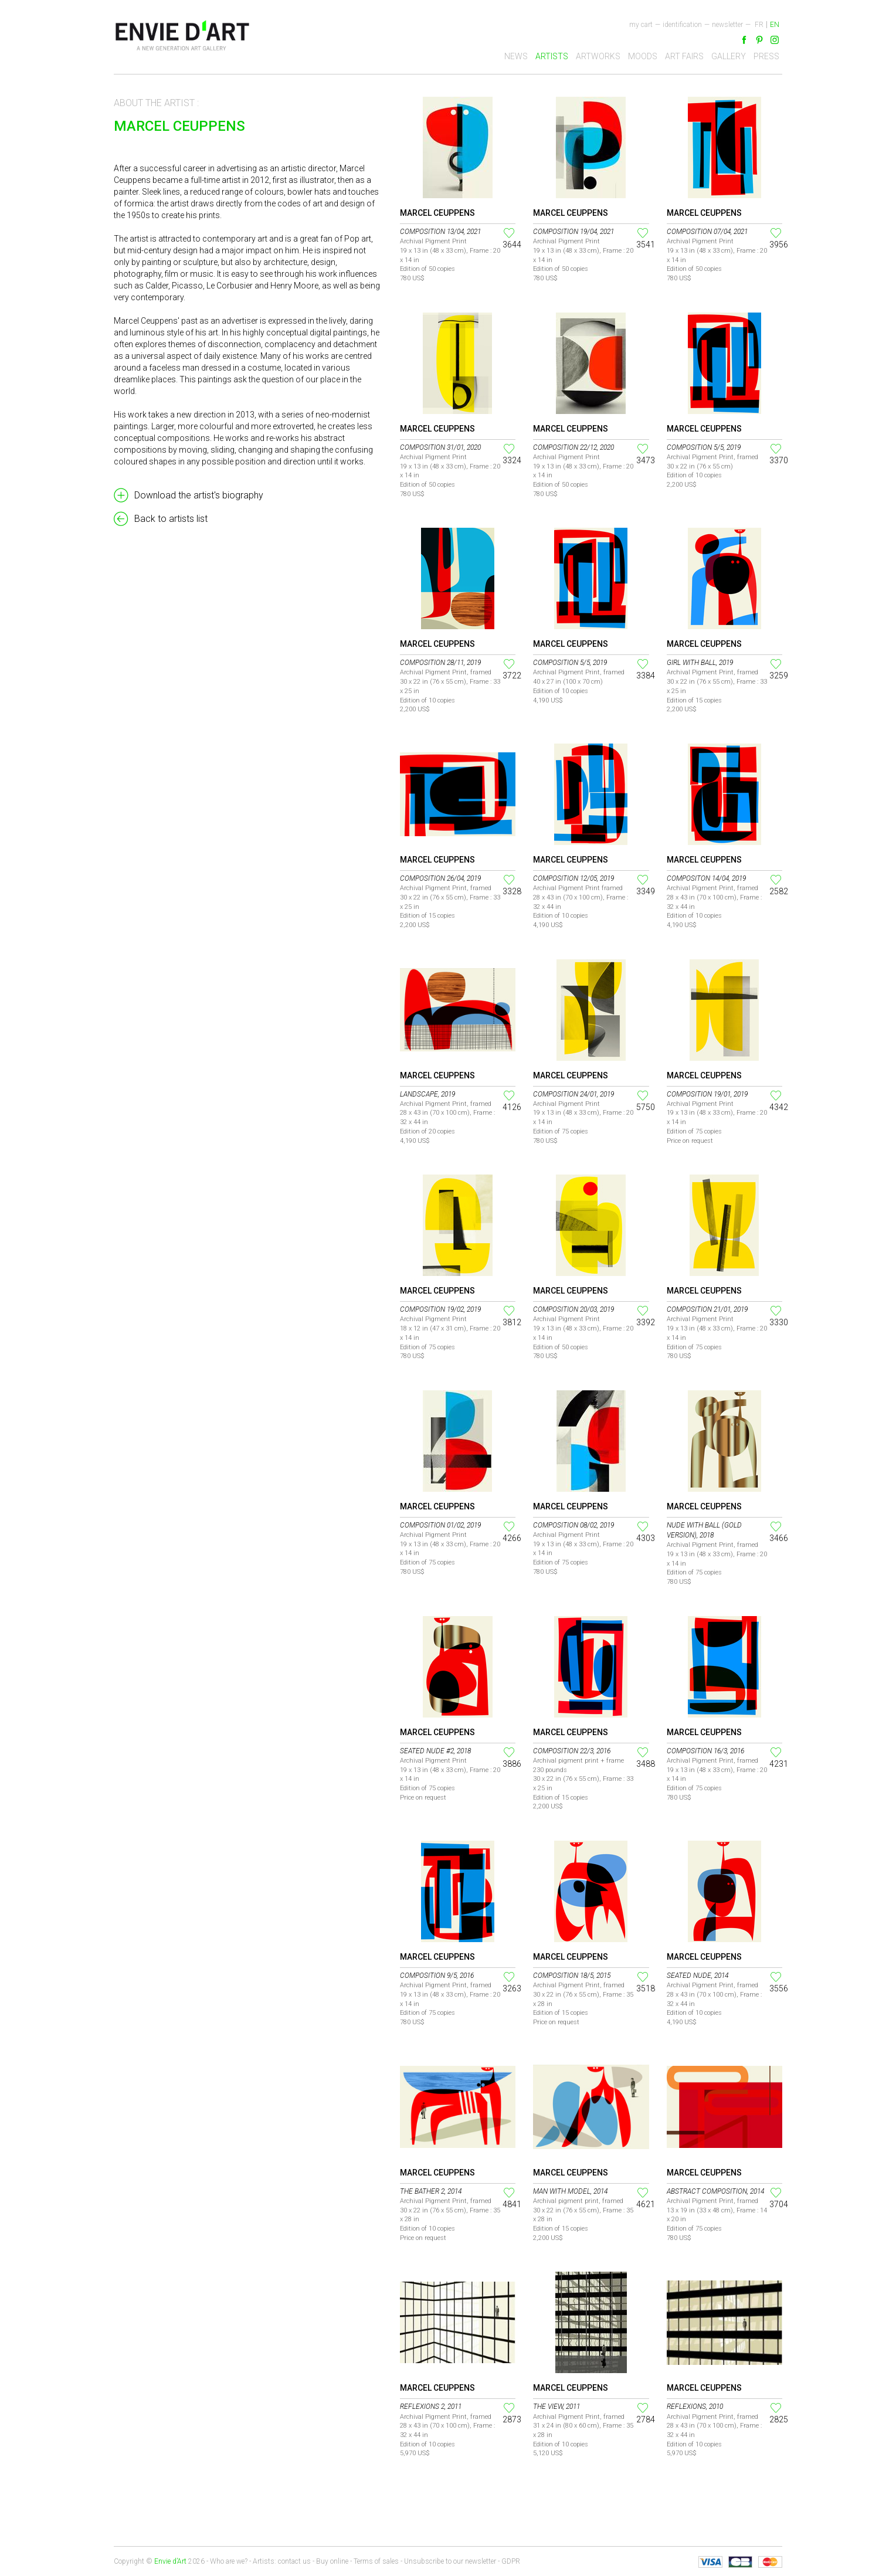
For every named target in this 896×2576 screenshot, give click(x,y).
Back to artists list (171, 518)
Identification (682, 25)
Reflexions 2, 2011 (430, 2406)
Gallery (728, 56)
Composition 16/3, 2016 (705, 1751)
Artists (551, 56)
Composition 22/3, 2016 (571, 1751)
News (516, 56)
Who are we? (228, 2561)
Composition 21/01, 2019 (707, 1309)
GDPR (510, 2561)
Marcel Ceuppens (437, 213)
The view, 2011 (556, 2406)
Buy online (332, 2561)
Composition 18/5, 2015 (571, 1975)
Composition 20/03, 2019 (573, 1309)
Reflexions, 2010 (695, 2406)
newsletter (727, 25)
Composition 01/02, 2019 (440, 1525)
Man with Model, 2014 (570, 2191)
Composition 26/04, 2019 (440, 878)
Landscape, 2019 (427, 1094)
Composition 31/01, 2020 (440, 447)
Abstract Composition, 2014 (715, 2191)
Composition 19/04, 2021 (573, 232)
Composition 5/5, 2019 (704, 447)
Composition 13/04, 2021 (440, 232)
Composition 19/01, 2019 (707, 1094)
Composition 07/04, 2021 (707, 232)
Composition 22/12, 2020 (573, 447)
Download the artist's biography (198, 495)
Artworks (598, 56)
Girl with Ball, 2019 (700, 663)
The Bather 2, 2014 (430, 2191)
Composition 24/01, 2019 (573, 1094)
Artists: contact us (282, 2561)
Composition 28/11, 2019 (440, 663)
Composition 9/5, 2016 (437, 1975)
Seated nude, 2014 (697, 1975)
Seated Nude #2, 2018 (435, 1751)
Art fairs (684, 56)
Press (766, 56)
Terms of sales (376, 2561)
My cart (641, 25)
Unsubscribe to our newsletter (450, 2561)
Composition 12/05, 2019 (573, 878)
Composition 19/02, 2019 (440, 1309)
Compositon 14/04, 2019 (706, 878)
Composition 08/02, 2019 (573, 1525)
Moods (642, 56)
